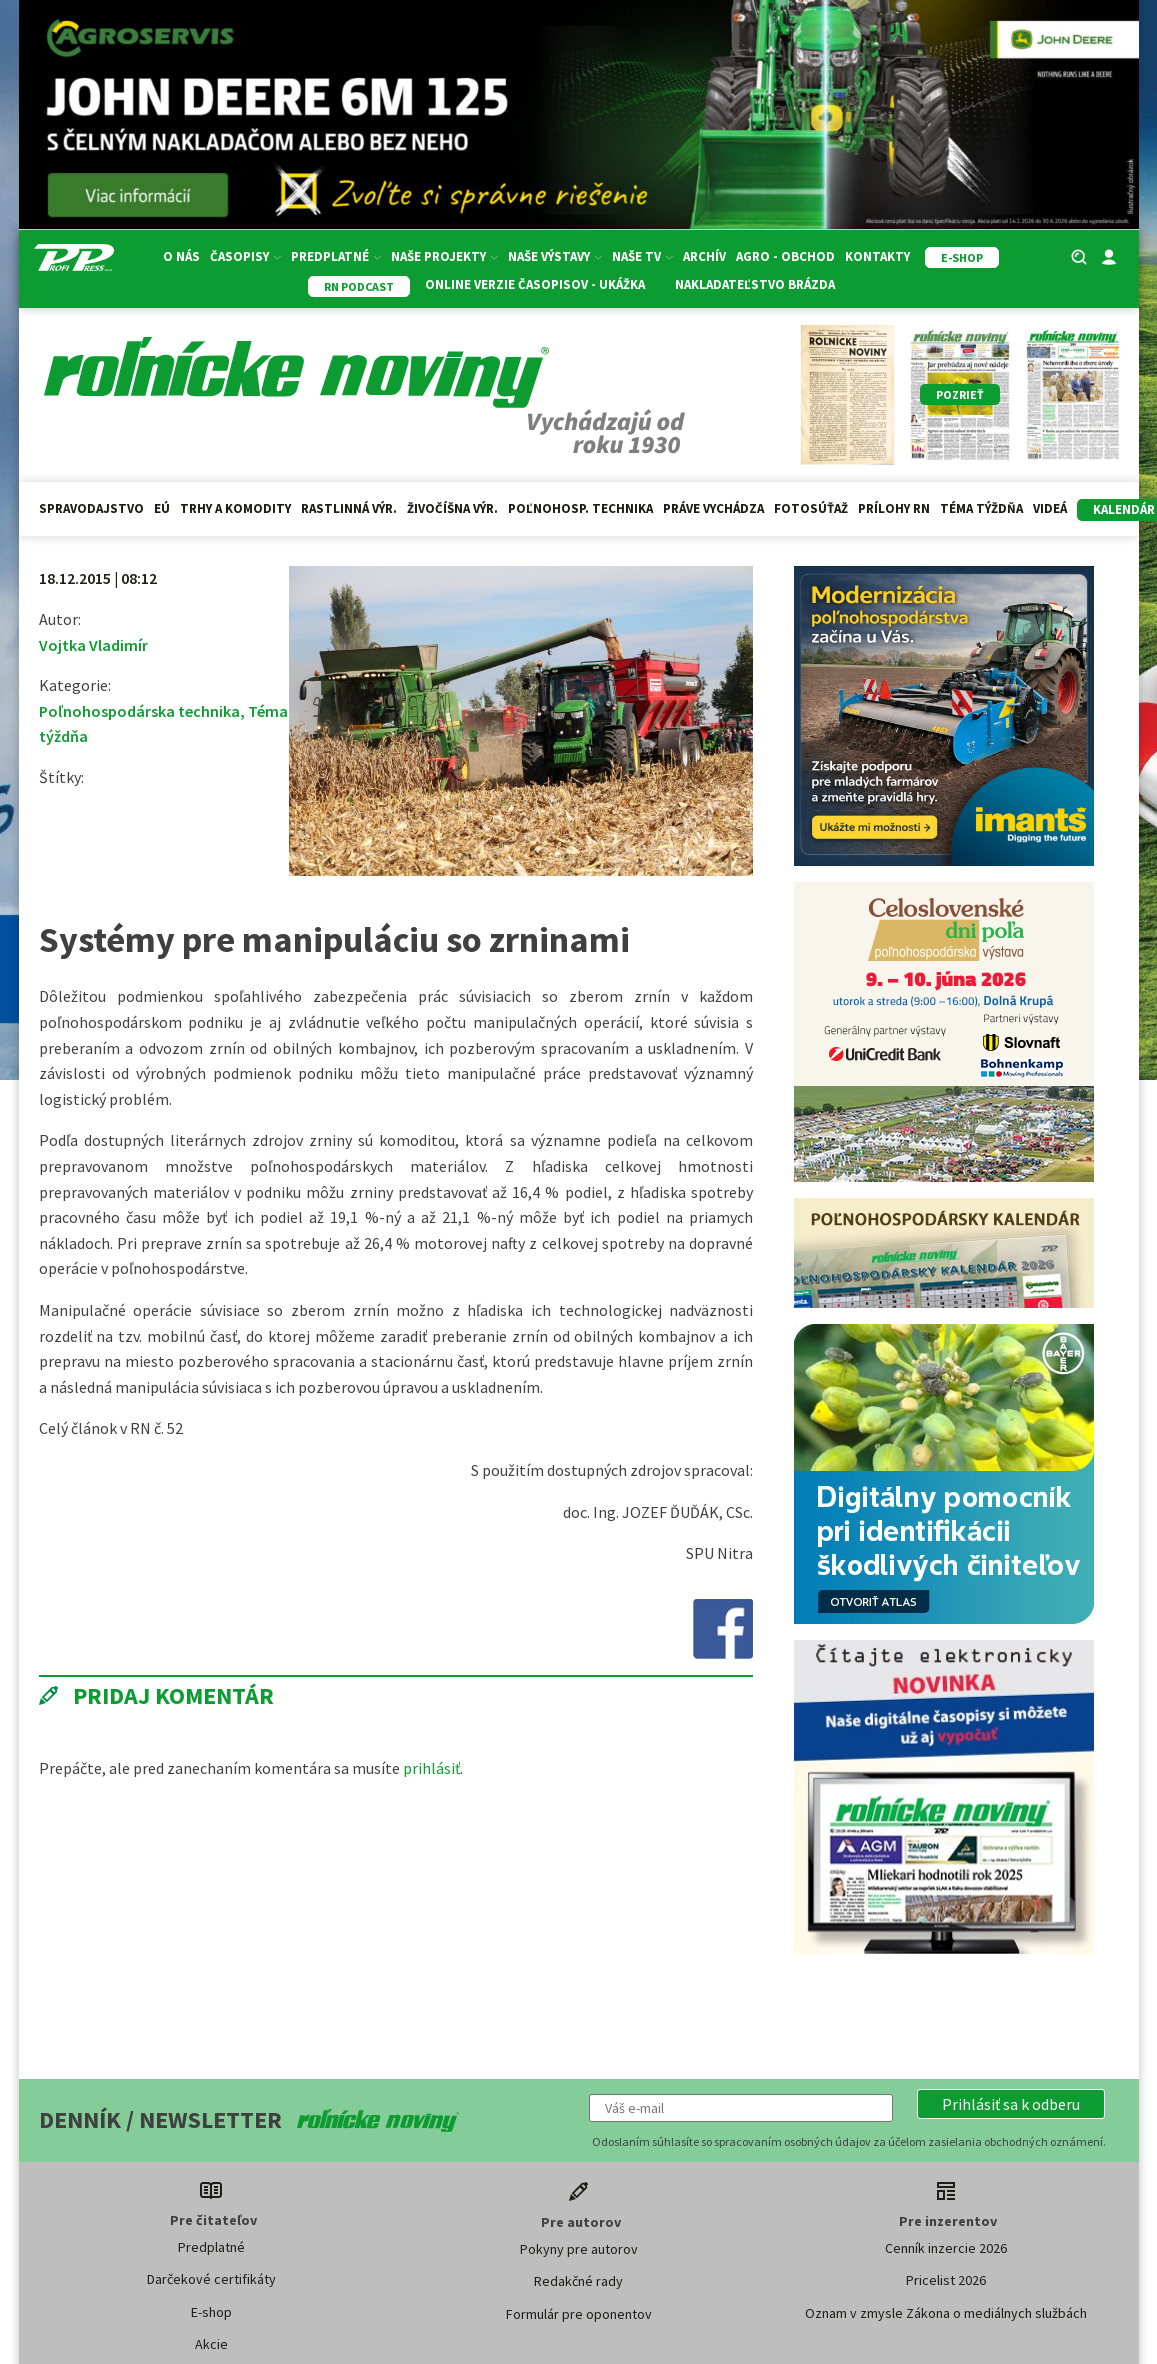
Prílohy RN (894, 508)
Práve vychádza (713, 508)
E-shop (211, 2312)
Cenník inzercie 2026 (946, 2248)
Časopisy (245, 256)
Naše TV (642, 256)
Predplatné (336, 256)
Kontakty (877, 256)
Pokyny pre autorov (579, 2249)
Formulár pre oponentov (579, 2314)
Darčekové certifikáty (211, 2279)
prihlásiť (431, 1768)
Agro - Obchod (785, 256)
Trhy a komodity (235, 508)
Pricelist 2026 (946, 2280)
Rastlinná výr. (349, 508)
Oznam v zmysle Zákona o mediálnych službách (946, 2313)
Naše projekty (444, 256)
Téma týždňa (981, 508)
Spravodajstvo (91, 508)
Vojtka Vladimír (93, 645)
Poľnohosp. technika (580, 508)
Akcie (211, 2344)
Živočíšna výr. (452, 508)
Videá (1050, 508)
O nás (181, 256)
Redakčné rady (578, 2281)
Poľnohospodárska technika (139, 711)
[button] (1011, 2104)
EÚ (162, 508)
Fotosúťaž (811, 508)
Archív (704, 256)
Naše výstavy (555, 256)
